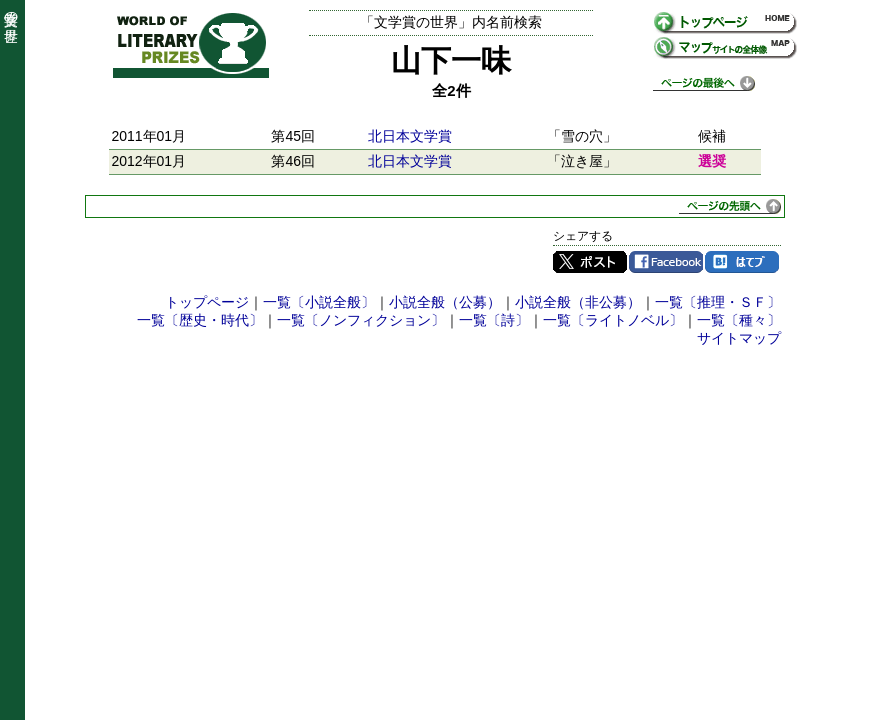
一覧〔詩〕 (494, 320)
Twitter (590, 262)
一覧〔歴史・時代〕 (200, 320)
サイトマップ (739, 338)
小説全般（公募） (445, 302)
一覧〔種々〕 (739, 320)
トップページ (207, 302)
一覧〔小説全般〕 (319, 302)
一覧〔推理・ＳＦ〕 (718, 302)
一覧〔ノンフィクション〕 (361, 320)
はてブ (742, 262)
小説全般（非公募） (578, 302)
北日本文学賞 (410, 136)
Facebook (666, 262)
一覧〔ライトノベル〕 (613, 320)
